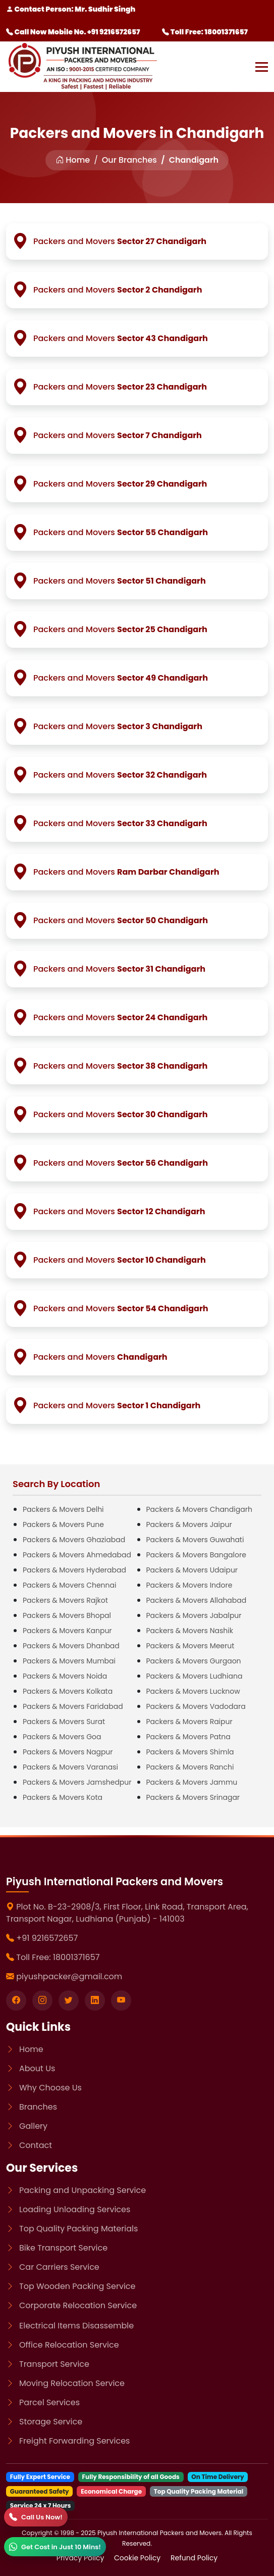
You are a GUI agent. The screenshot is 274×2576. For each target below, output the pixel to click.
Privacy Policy (81, 2558)
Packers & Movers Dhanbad (71, 1646)
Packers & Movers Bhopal (67, 1615)
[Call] (36, 2516)
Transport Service (54, 2364)
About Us (37, 2068)
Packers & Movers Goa (62, 1737)
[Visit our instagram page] (42, 2000)
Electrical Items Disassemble (76, 2325)
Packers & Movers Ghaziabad (74, 1540)
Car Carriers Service (59, 2267)
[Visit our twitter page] (69, 2000)
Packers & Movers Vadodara (196, 1706)
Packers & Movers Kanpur (67, 1631)
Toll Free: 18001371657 (205, 32)
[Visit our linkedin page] (95, 2000)
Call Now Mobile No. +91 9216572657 (73, 32)
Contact (35, 2145)
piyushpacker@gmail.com (69, 1976)
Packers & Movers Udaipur (192, 1570)
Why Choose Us (50, 2087)
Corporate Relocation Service (78, 2305)
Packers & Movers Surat (64, 1721)
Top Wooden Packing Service (77, 2286)
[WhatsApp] (55, 2546)
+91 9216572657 (47, 1938)
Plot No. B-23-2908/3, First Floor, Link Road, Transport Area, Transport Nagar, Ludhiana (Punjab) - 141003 (127, 1913)
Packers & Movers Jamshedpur (77, 1782)
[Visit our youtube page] (121, 2000)
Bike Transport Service (63, 2248)
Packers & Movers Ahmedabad (77, 1555)
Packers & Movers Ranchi (190, 1767)
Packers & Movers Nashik (189, 1631)
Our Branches (129, 160)
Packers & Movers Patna (188, 1737)
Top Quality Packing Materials (78, 2228)
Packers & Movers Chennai (69, 1585)
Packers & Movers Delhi (63, 1509)
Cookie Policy (138, 2558)
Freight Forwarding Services (74, 2441)
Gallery (33, 2126)
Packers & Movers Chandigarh (199, 1509)
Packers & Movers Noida (65, 1676)
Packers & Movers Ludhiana (194, 1676)
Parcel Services (49, 2402)
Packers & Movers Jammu (192, 1782)
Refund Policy (194, 2558)
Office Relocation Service (69, 2345)
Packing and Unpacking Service (82, 2190)
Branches (38, 2107)
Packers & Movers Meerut (190, 1646)
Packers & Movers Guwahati (195, 1540)
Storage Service (50, 2421)
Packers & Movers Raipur (189, 1721)
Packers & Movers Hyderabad (74, 1570)
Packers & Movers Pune (63, 1524)
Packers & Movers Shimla (190, 1752)
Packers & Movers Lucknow (193, 1691)
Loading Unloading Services (74, 2209)
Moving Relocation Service (72, 2383)
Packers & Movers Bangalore (196, 1555)
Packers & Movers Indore (189, 1585)
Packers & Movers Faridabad (73, 1706)
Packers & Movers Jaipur (189, 1524)
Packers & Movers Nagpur (68, 1752)
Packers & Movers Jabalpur (194, 1615)
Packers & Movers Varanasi (70, 1767)
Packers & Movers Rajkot (65, 1600)
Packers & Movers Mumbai (69, 1661)
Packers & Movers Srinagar (193, 1797)
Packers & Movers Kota (62, 1797)
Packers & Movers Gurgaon (193, 1661)
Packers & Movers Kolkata (68, 1691)
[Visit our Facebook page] (16, 2000)
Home (73, 160)
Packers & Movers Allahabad (196, 1600)
